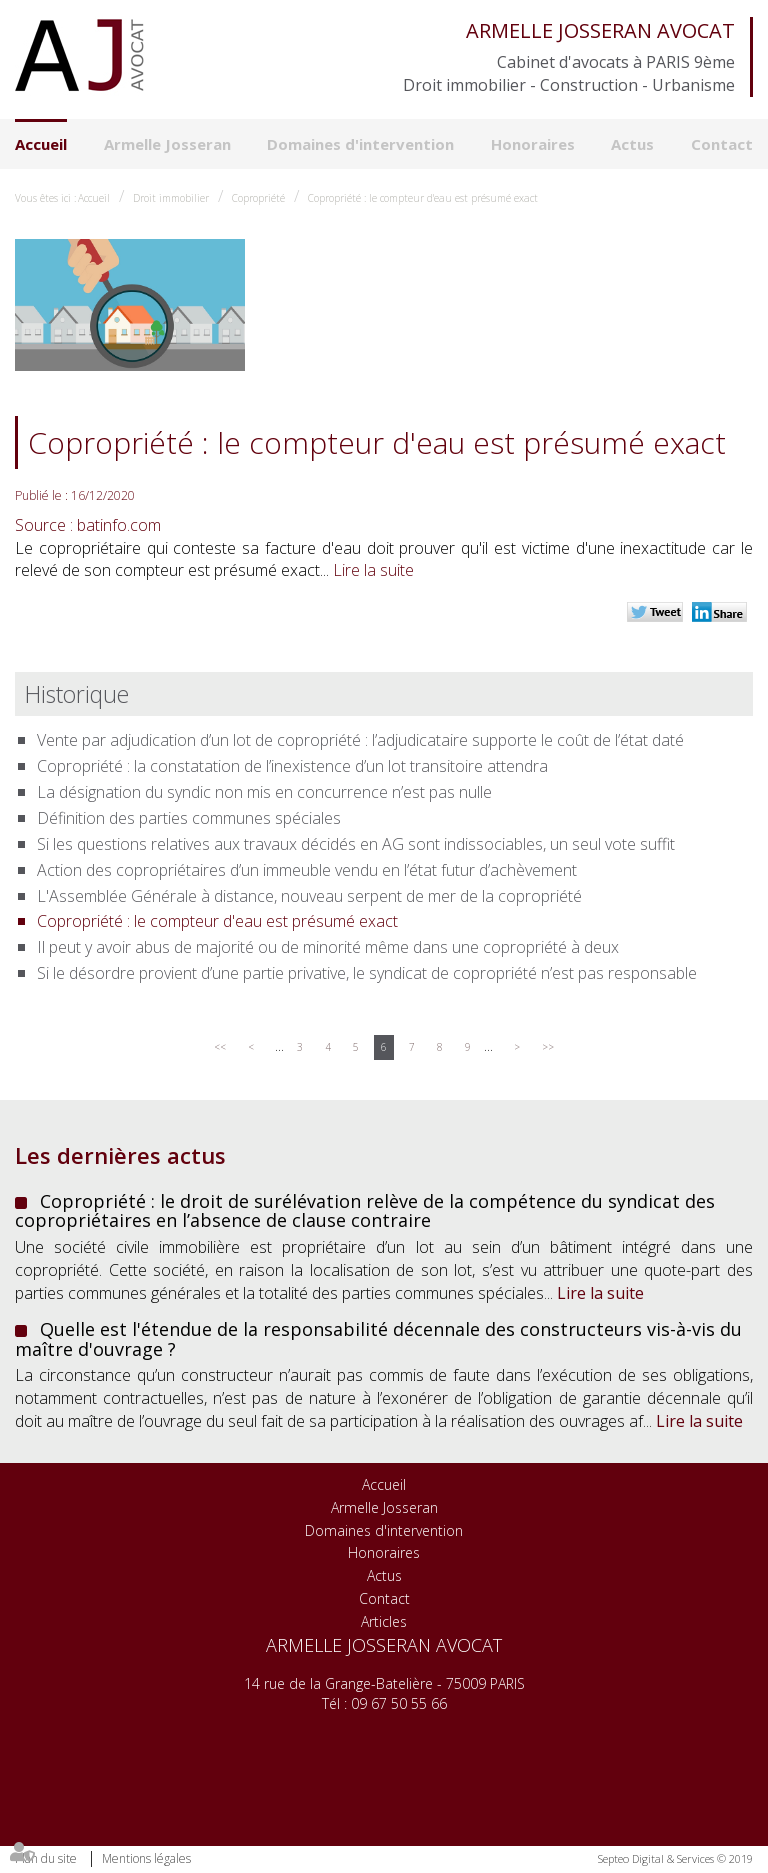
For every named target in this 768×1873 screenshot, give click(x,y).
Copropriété (258, 198)
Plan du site (46, 1858)
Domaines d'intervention (360, 144)
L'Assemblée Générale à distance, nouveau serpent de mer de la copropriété (309, 896)
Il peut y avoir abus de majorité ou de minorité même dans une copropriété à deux (328, 947)
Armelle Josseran (167, 144)
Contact (722, 144)
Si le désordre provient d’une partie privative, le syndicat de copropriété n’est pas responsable (367, 973)
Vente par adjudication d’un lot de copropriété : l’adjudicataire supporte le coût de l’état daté (360, 740)
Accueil (41, 144)
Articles (384, 1621)
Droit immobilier (171, 198)
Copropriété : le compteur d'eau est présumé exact (423, 198)
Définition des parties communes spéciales (189, 818)
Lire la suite (373, 570)
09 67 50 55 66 (399, 1703)
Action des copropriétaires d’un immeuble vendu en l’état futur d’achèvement (307, 870)
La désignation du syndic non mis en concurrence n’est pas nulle (264, 792)
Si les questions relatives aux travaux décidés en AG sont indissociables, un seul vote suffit (356, 844)
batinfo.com (119, 525)
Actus (632, 144)
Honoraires (533, 144)
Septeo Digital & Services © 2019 (675, 1858)
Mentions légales (146, 1858)
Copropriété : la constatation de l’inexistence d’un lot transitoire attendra (292, 766)
